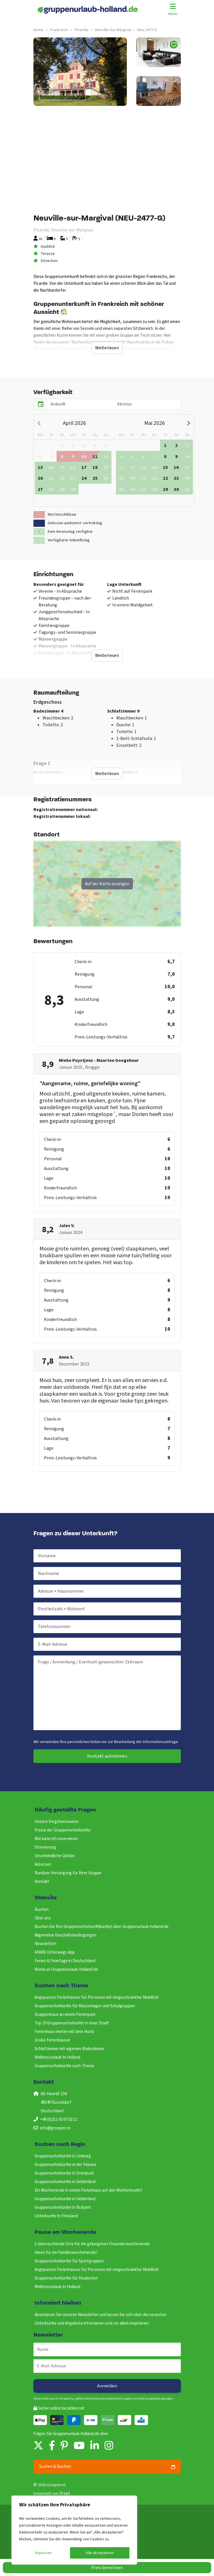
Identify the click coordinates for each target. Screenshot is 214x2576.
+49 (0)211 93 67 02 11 (58, 2120)
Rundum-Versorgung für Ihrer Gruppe (68, 1873)
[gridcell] (62, 456)
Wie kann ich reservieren (56, 1839)
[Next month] (188, 423)
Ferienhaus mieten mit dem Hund (64, 2032)
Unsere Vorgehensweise (57, 1822)
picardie (82, 30)
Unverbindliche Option (55, 1856)
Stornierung (45, 1847)
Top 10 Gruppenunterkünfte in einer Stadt (72, 2023)
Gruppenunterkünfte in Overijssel (64, 2173)
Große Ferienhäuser (52, 2040)
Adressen (43, 1864)
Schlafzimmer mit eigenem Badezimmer (70, 2049)
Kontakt (42, 1882)
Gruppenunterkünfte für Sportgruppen (69, 2261)
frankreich (59, 30)
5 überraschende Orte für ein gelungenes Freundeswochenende (92, 2244)
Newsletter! (45, 1944)
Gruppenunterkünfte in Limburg (63, 2156)
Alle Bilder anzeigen (62, 94)
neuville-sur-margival (113, 30)
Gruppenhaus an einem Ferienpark (65, 2015)
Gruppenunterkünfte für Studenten (66, 2278)
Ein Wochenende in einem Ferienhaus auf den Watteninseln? (88, 2190)
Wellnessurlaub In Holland (57, 2057)
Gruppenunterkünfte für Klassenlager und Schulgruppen (85, 2006)
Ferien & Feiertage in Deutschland (65, 1961)
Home (38, 30)
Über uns (43, 1918)
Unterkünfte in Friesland (56, 2216)
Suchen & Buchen (107, 2467)
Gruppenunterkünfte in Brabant (63, 2207)
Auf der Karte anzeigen (107, 884)
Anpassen (43, 2553)
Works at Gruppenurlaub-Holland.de (66, 1969)
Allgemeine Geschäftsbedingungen (65, 1935)
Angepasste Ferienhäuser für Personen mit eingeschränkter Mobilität (97, 1997)
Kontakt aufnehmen (107, 1756)
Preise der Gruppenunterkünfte (63, 1830)
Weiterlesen (107, 348)
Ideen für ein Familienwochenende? (66, 2253)
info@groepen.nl (55, 2128)
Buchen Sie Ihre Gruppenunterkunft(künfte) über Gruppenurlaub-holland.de (102, 1927)
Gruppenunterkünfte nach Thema (64, 2066)
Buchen (42, 1910)
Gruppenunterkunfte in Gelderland (65, 2182)
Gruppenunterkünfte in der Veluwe (65, 2165)
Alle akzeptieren (100, 2553)
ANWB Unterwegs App (55, 1952)
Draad (64, 2493)
